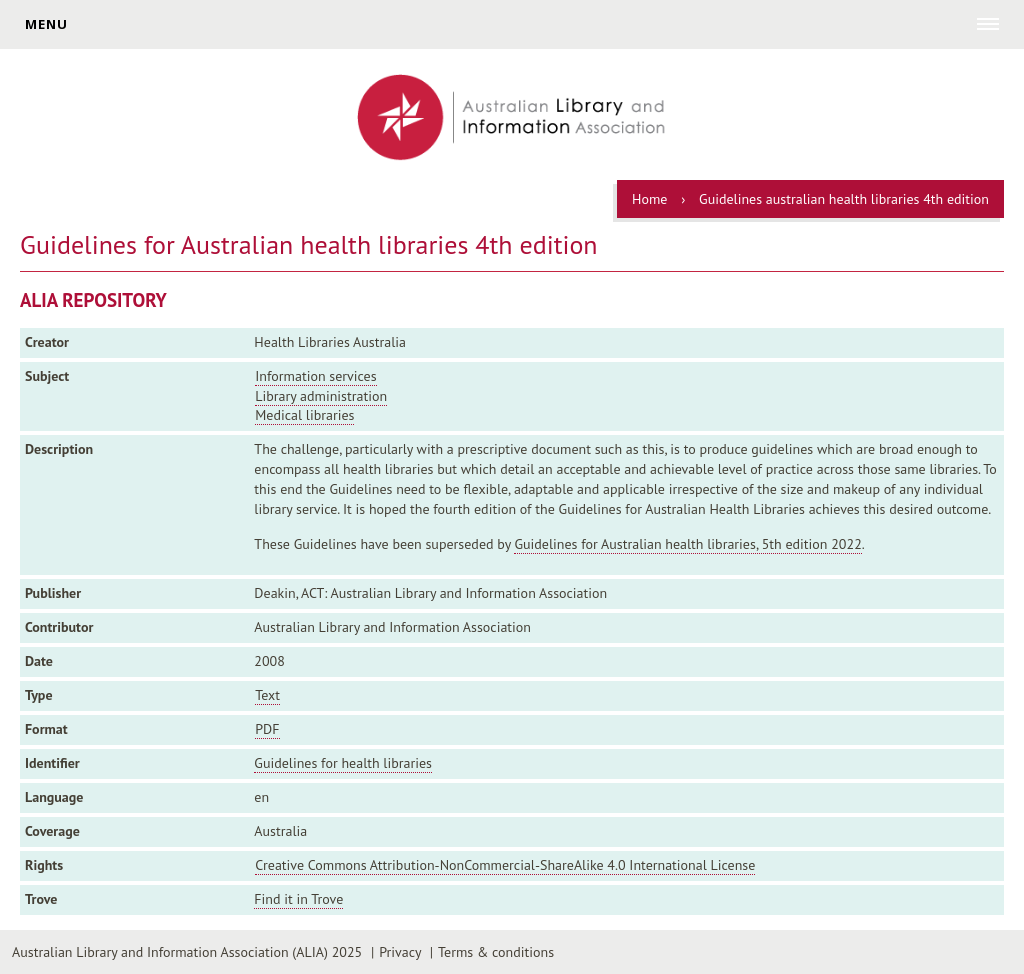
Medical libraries (304, 415)
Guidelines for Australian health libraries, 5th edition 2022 (687, 544)
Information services (315, 376)
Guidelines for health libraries (343, 763)
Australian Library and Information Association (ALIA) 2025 (187, 952)
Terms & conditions (496, 952)
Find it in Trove (298, 899)
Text (267, 695)
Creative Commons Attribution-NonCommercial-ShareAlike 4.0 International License (505, 865)
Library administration (321, 396)
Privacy (400, 952)
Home (649, 199)
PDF (267, 729)
